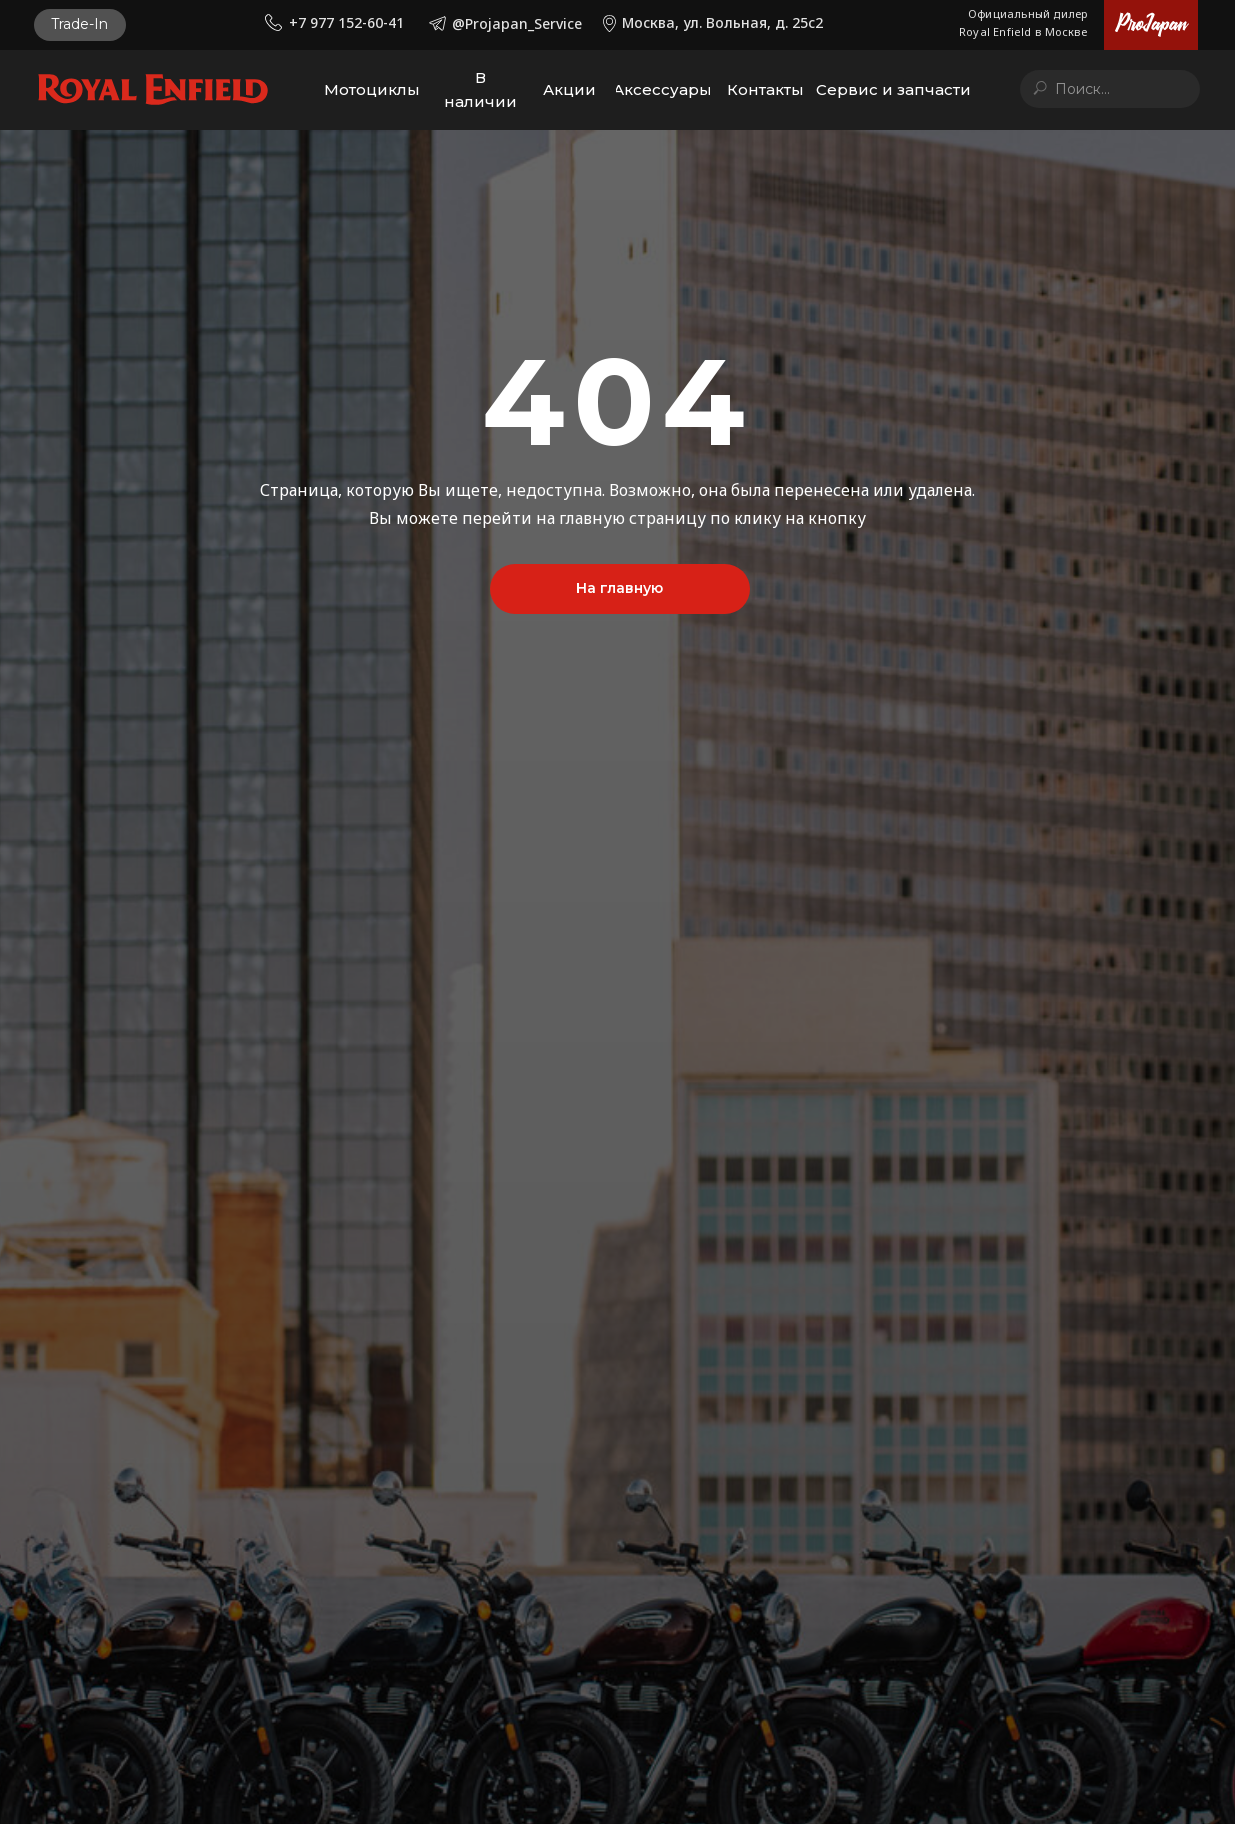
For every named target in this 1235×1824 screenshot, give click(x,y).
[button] (80, 25)
